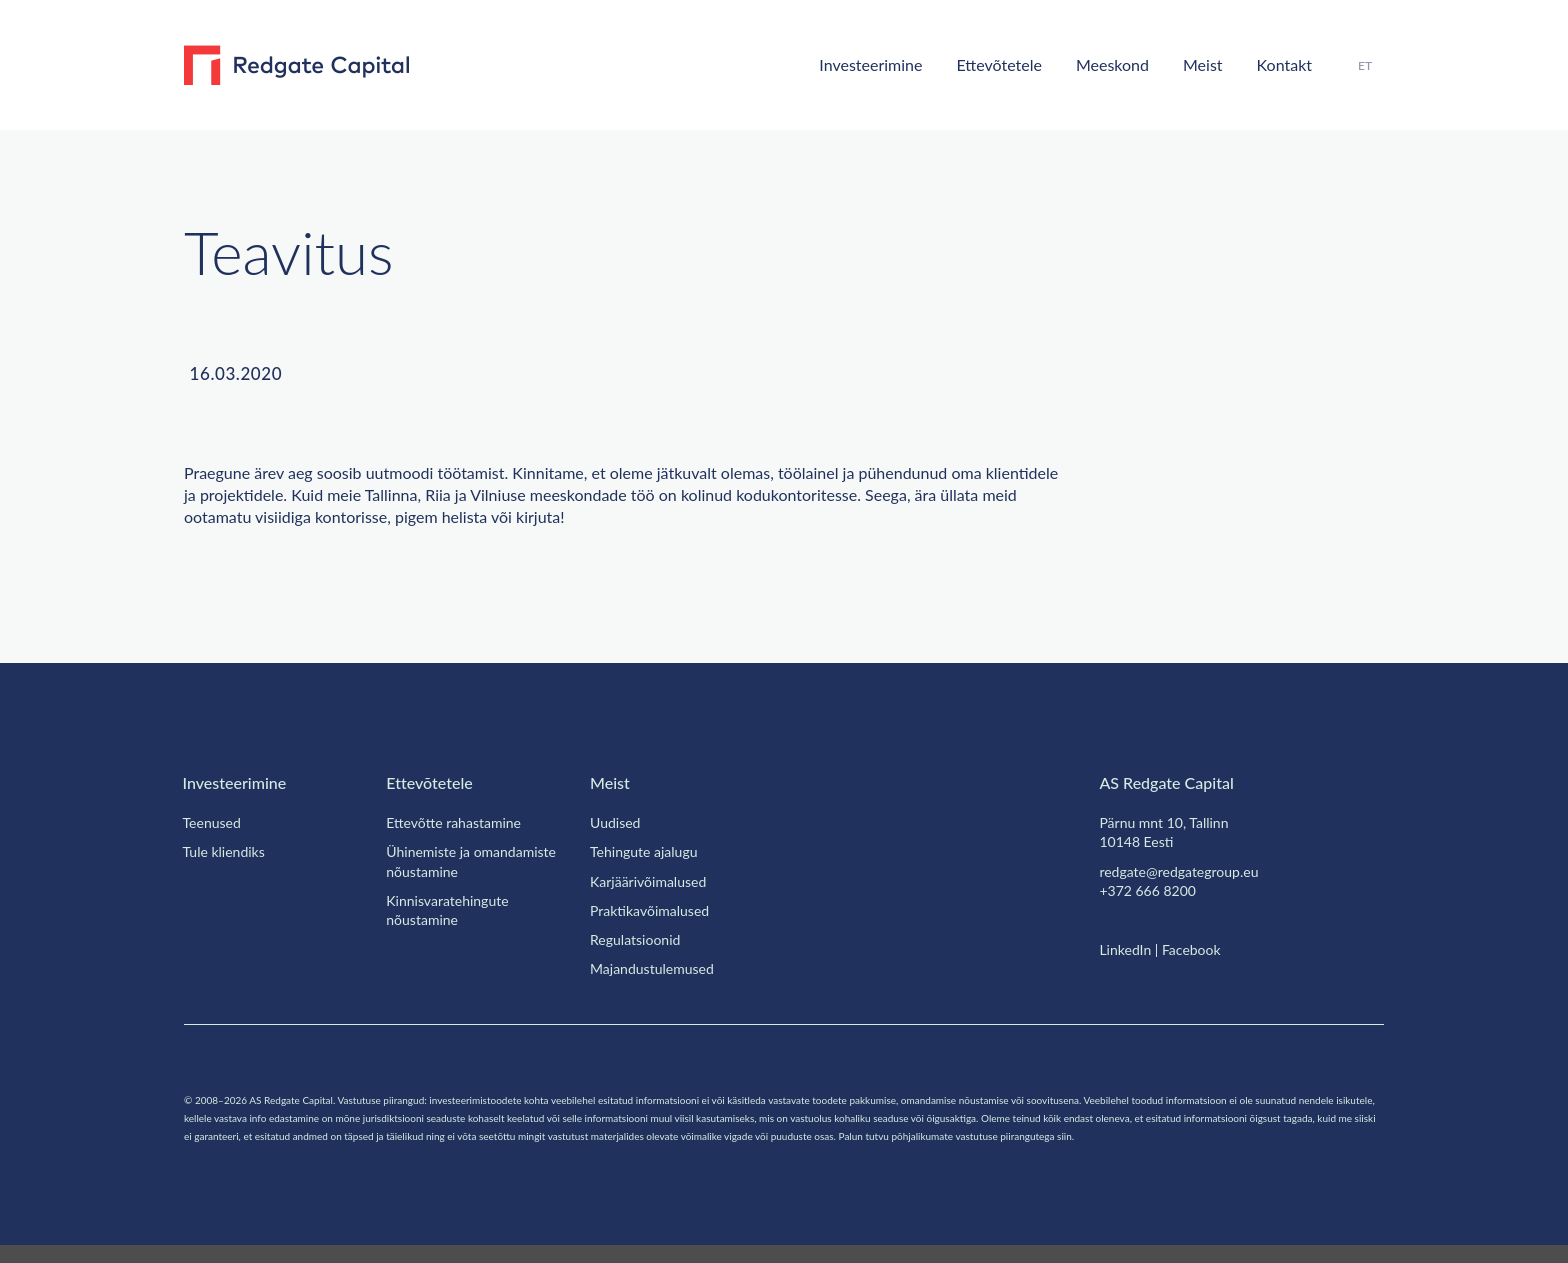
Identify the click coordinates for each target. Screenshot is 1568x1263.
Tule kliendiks (227, 851)
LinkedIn (1127, 949)
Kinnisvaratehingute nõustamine (452, 909)
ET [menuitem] (1363, 65)
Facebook (1201, 949)
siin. (477, 1153)
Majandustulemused (658, 968)
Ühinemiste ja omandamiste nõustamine (474, 860)
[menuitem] (1363, 65)
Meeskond (1092, 64)
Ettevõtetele (967, 64)
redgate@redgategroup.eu (1189, 871)
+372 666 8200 (1152, 890)
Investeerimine (826, 64)
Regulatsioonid (640, 939)
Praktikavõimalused (656, 910)
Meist (1187, 64)
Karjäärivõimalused (654, 881)
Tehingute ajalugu (650, 851)
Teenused (216, 822)
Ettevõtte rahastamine (463, 822)
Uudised (617, 822)
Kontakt (1276, 64)
